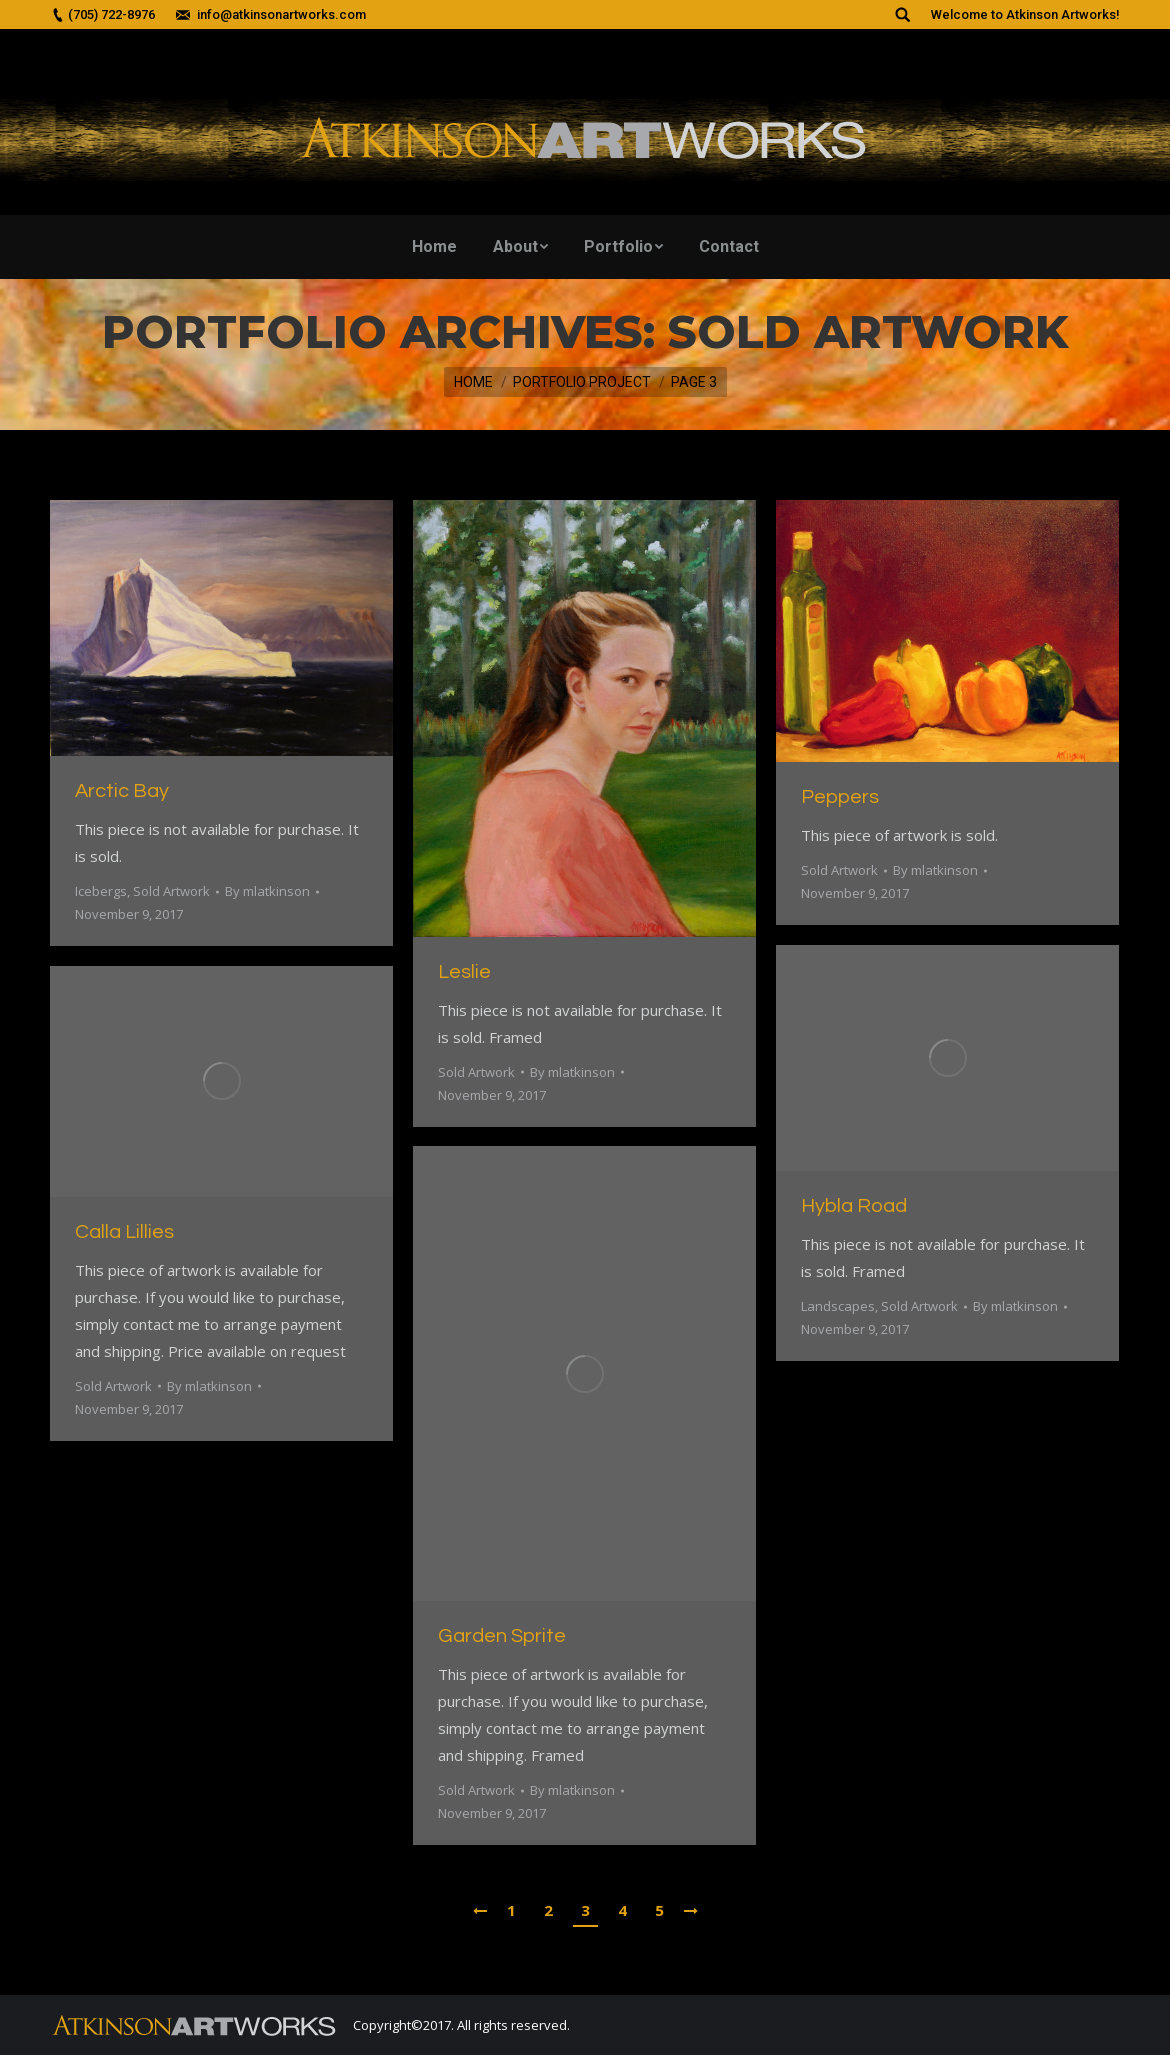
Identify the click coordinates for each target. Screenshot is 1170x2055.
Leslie (464, 972)
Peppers (840, 797)
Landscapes (838, 1306)
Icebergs (101, 891)
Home (473, 382)
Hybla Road (854, 1206)
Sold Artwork (171, 891)
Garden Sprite (502, 1636)
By (267, 891)
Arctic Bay (122, 791)
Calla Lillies (124, 1232)
